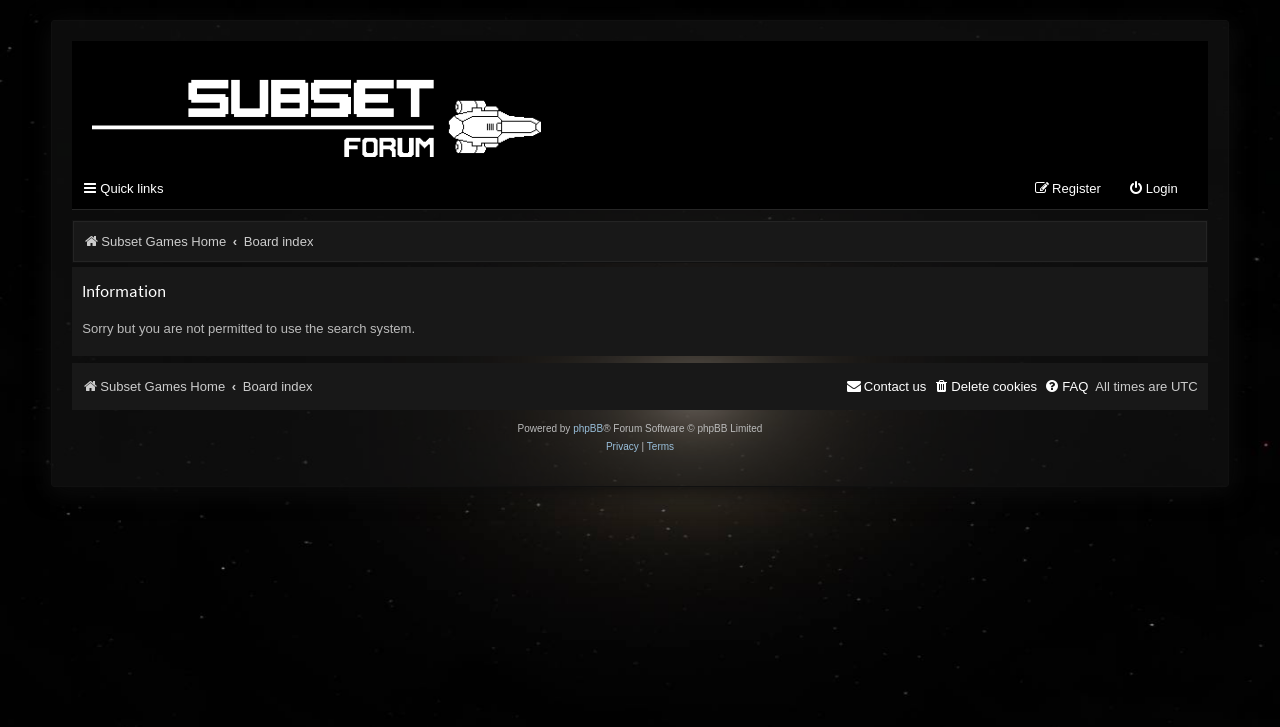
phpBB (588, 428)
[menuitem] (1153, 189)
